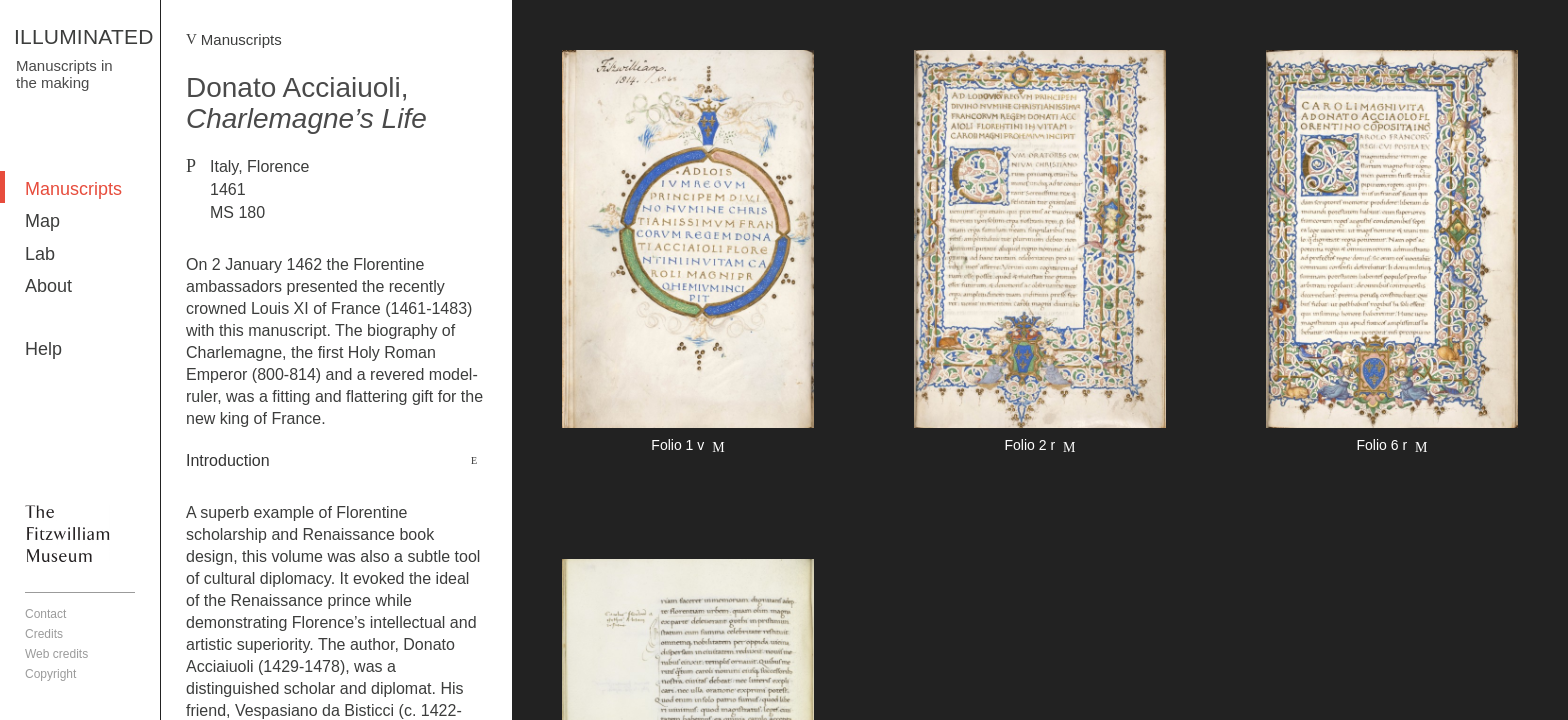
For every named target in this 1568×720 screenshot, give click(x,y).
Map (42, 221)
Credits (44, 634)
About (48, 286)
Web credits (56, 654)
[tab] (336, 461)
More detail (688, 254)
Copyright (50, 674)
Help (43, 349)
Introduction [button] (228, 460)
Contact (45, 614)
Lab (40, 254)
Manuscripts (73, 189)
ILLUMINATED (84, 36)
